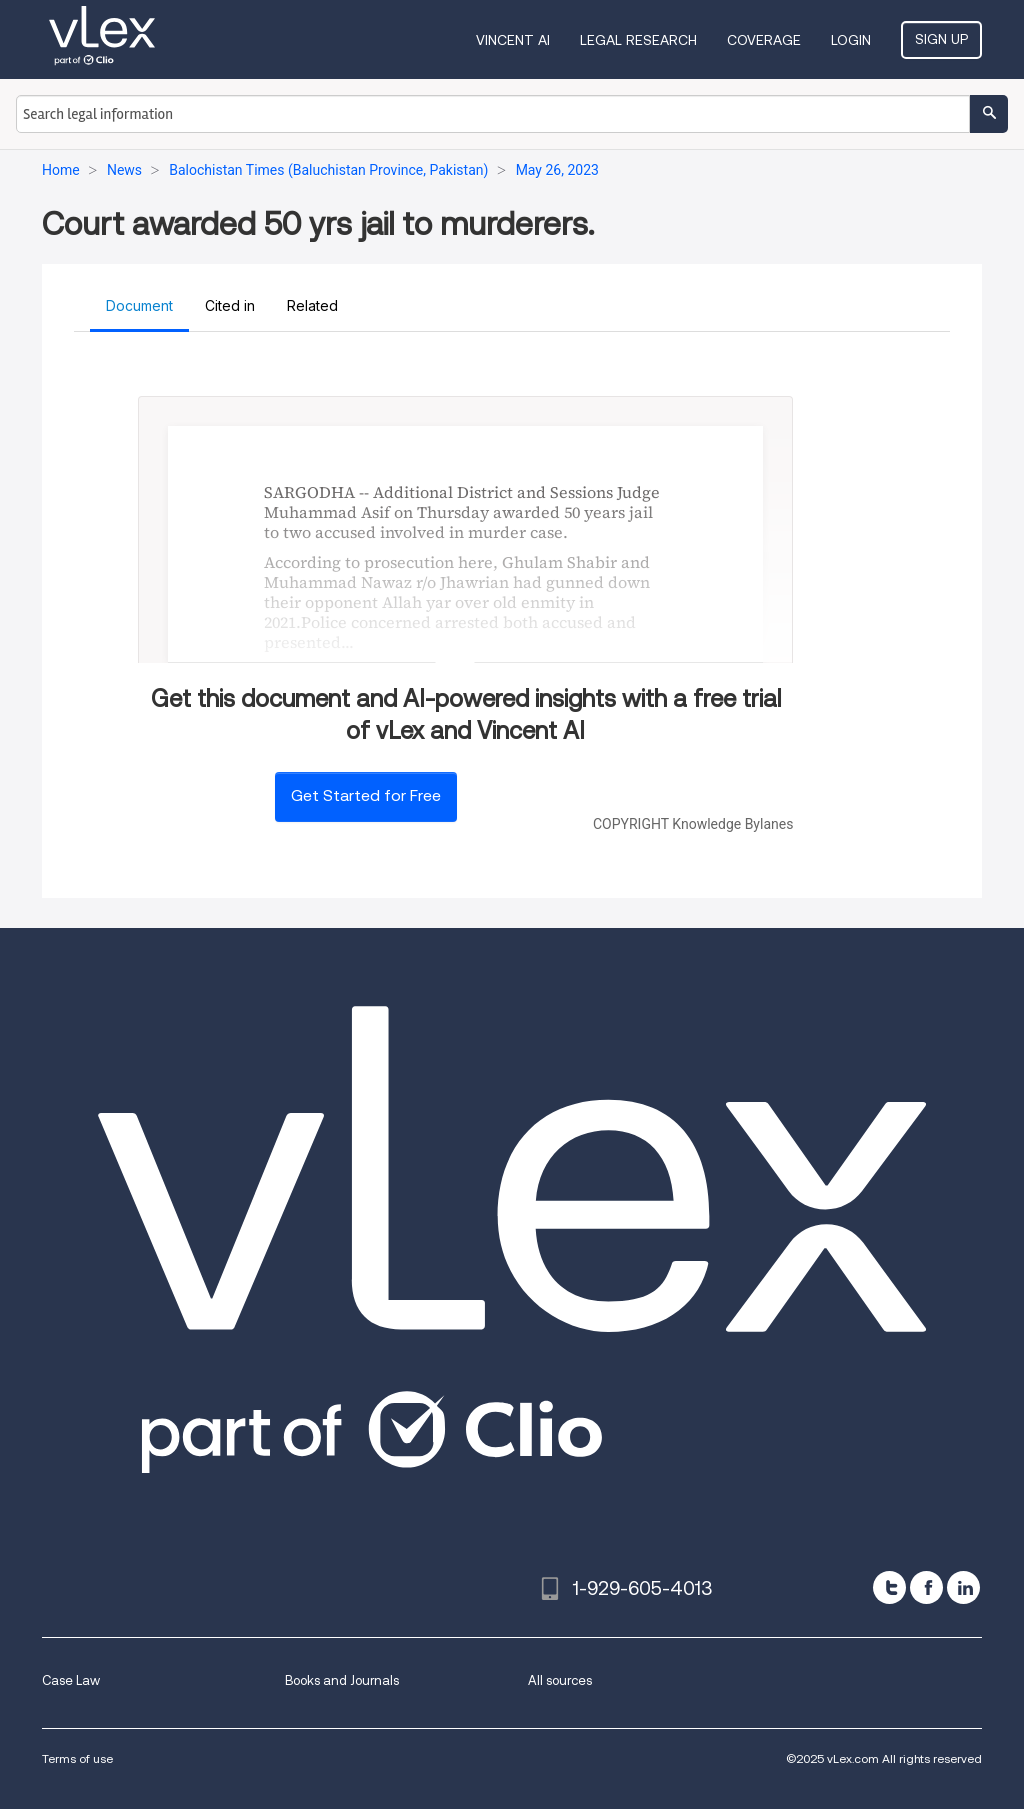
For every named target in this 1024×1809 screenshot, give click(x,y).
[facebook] (926, 1587)
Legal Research (638, 40)
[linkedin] (963, 1587)
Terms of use (77, 1758)
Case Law (71, 1680)
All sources (560, 1680)
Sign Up (941, 39)
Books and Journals (342, 1680)
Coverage (764, 40)
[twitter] (889, 1587)
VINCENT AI (513, 40)
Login (851, 40)
